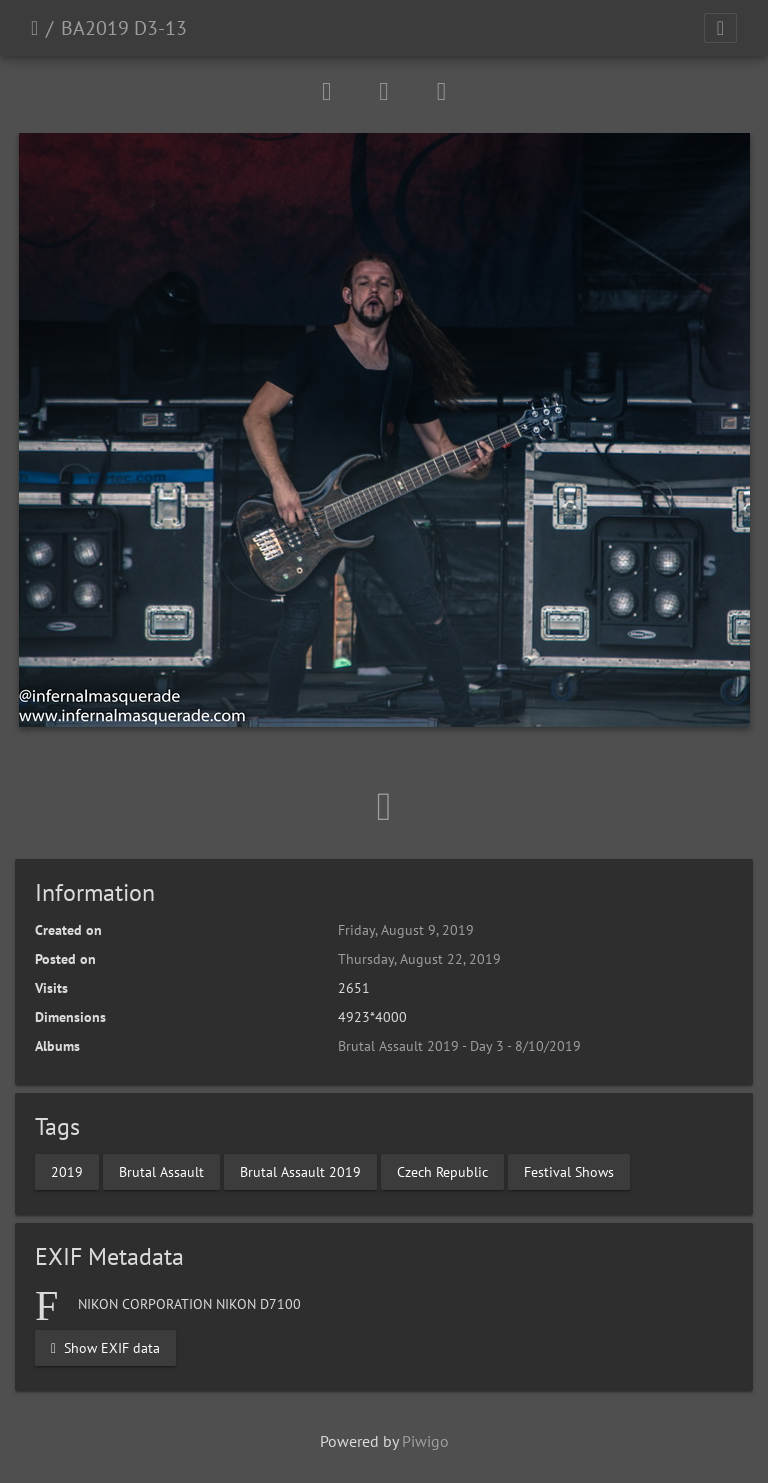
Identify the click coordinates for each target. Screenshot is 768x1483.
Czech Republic (442, 1171)
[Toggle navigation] (720, 28)
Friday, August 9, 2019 (406, 930)
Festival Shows (569, 1171)
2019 (67, 1171)
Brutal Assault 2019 (300, 1171)
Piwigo (425, 1441)
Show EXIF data (105, 1347)
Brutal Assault (161, 1171)
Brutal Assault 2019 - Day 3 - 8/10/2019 (459, 1046)
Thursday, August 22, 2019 (419, 959)
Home (34, 28)
